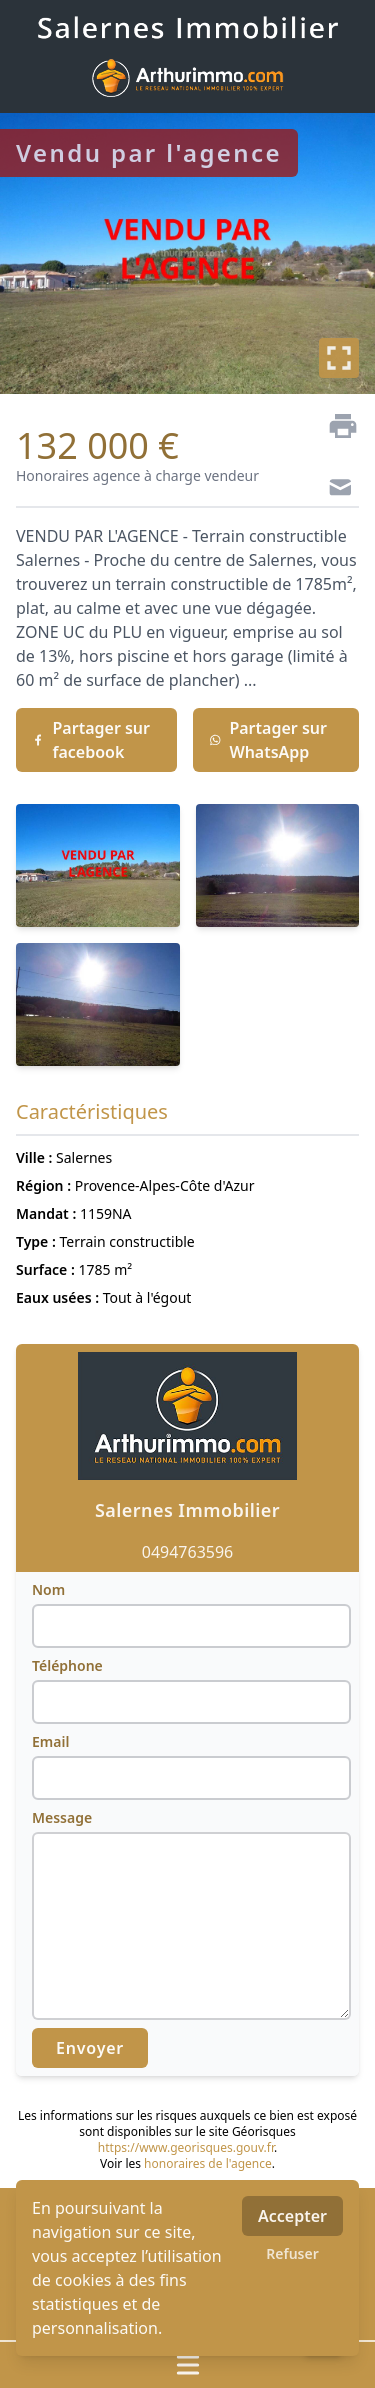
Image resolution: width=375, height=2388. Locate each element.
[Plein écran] (339, 358)
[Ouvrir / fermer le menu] (187, 2365)
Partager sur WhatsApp (268, 740)
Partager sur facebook (91, 740)
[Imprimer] (335, 426)
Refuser (292, 2253)
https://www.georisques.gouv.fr (186, 2147)
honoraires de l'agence (208, 2163)
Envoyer (90, 2048)
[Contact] (335, 490)
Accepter (292, 2216)
